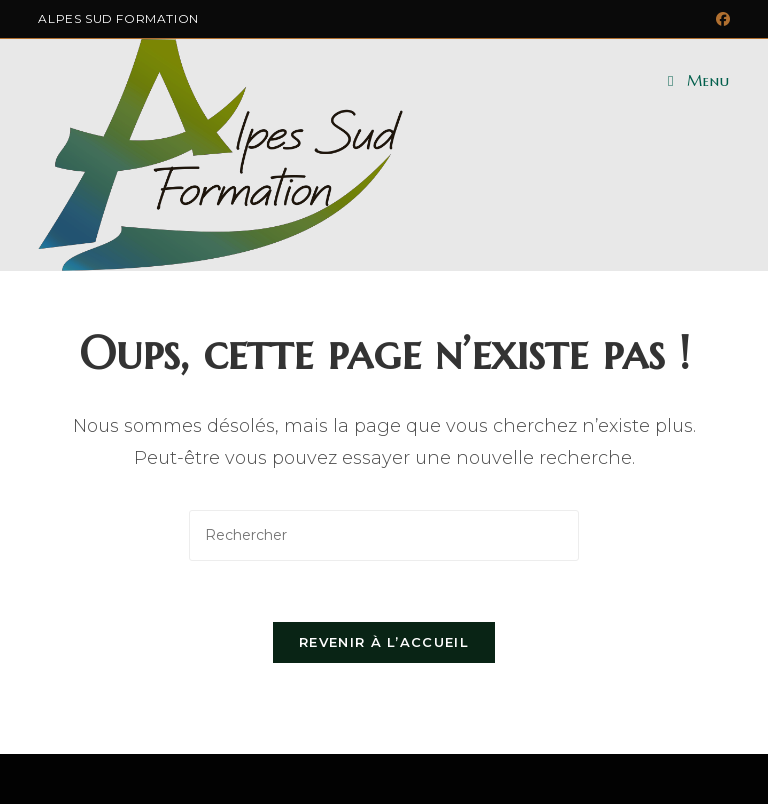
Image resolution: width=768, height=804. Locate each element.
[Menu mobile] (698, 80)
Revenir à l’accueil (384, 642)
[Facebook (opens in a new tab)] (720, 19)
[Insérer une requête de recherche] (384, 535)
